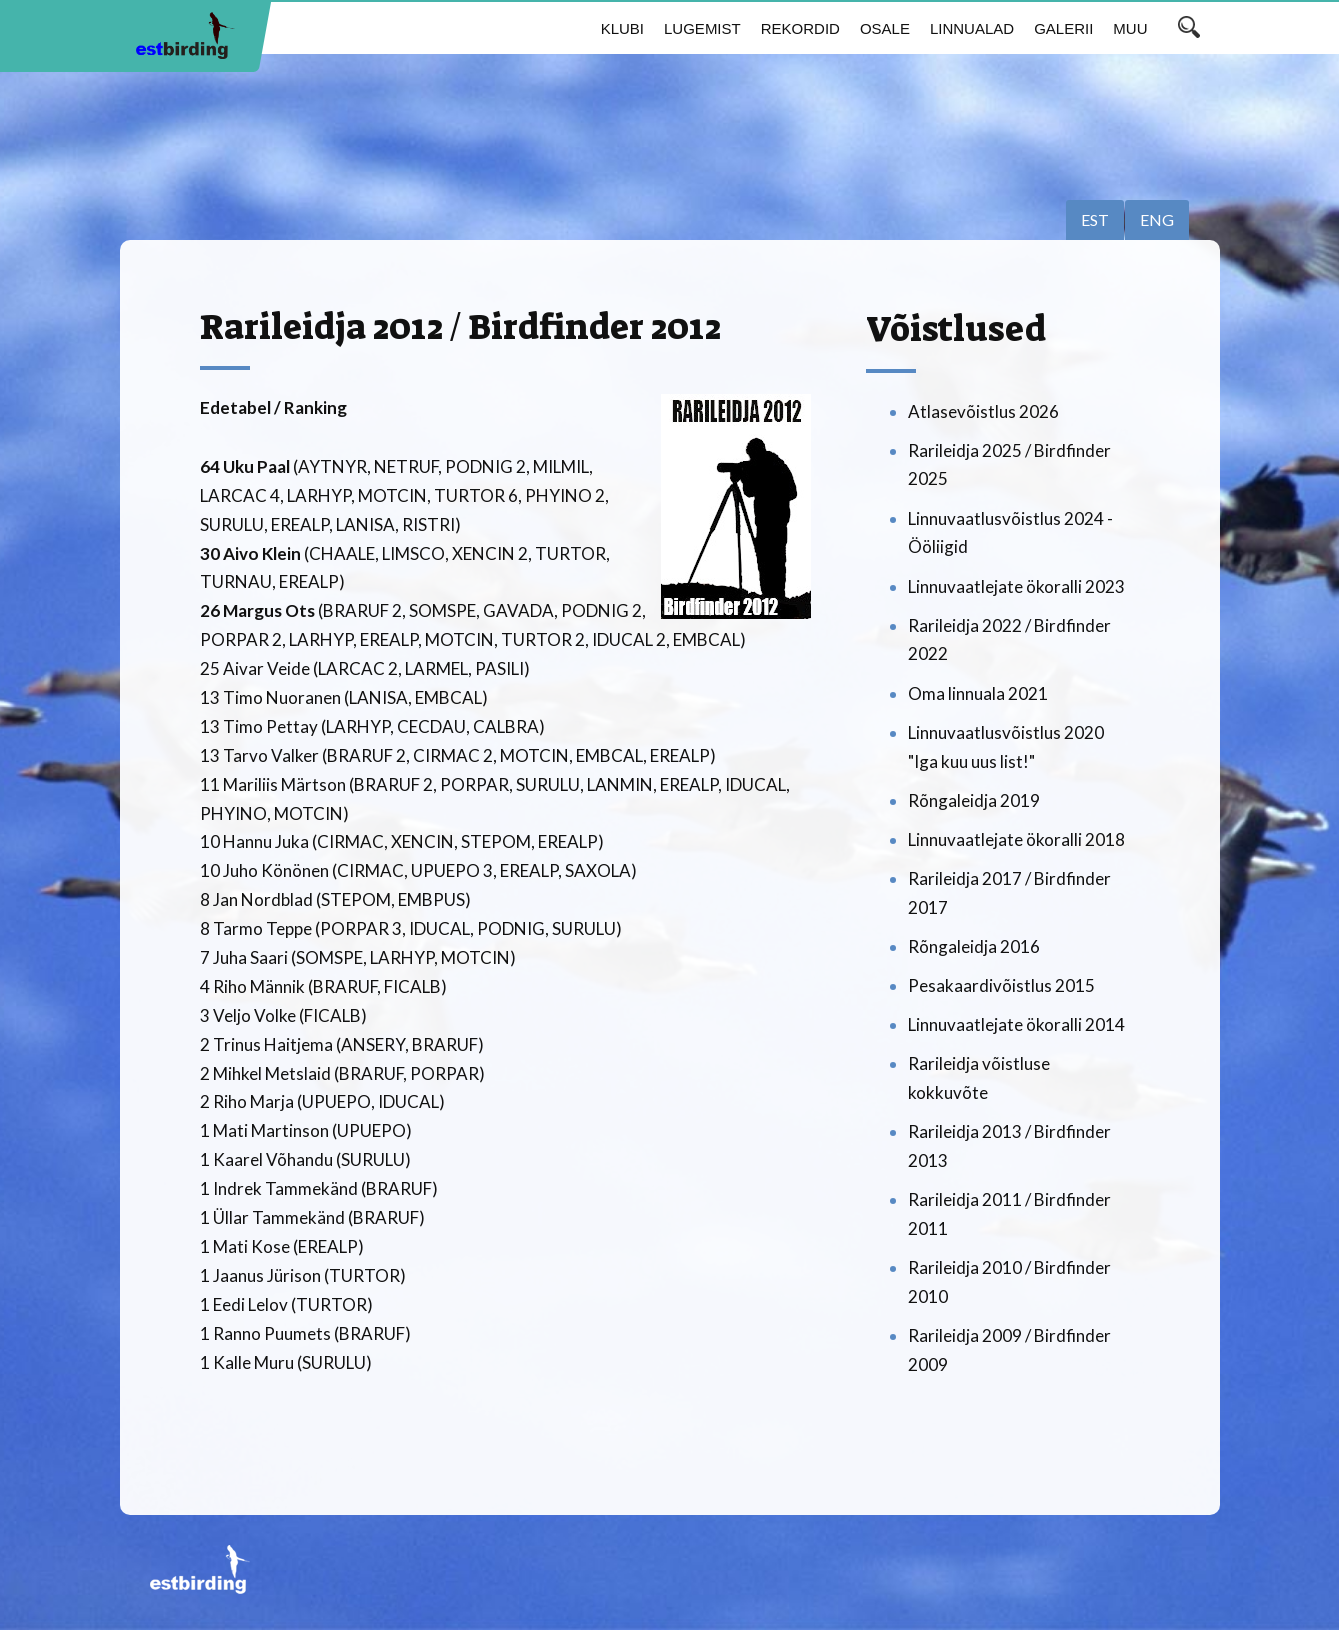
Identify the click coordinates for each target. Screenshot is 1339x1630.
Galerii (1063, 28)
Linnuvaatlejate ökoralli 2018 (1016, 839)
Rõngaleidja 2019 (974, 800)
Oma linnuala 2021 (978, 693)
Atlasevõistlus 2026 (983, 411)
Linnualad (972, 28)
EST (1095, 219)
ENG (1157, 219)
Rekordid (800, 28)
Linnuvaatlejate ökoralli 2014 (1016, 1024)
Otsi (1189, 27)
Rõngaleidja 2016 (974, 946)
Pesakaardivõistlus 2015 (1001, 985)
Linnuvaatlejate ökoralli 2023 (1016, 586)
